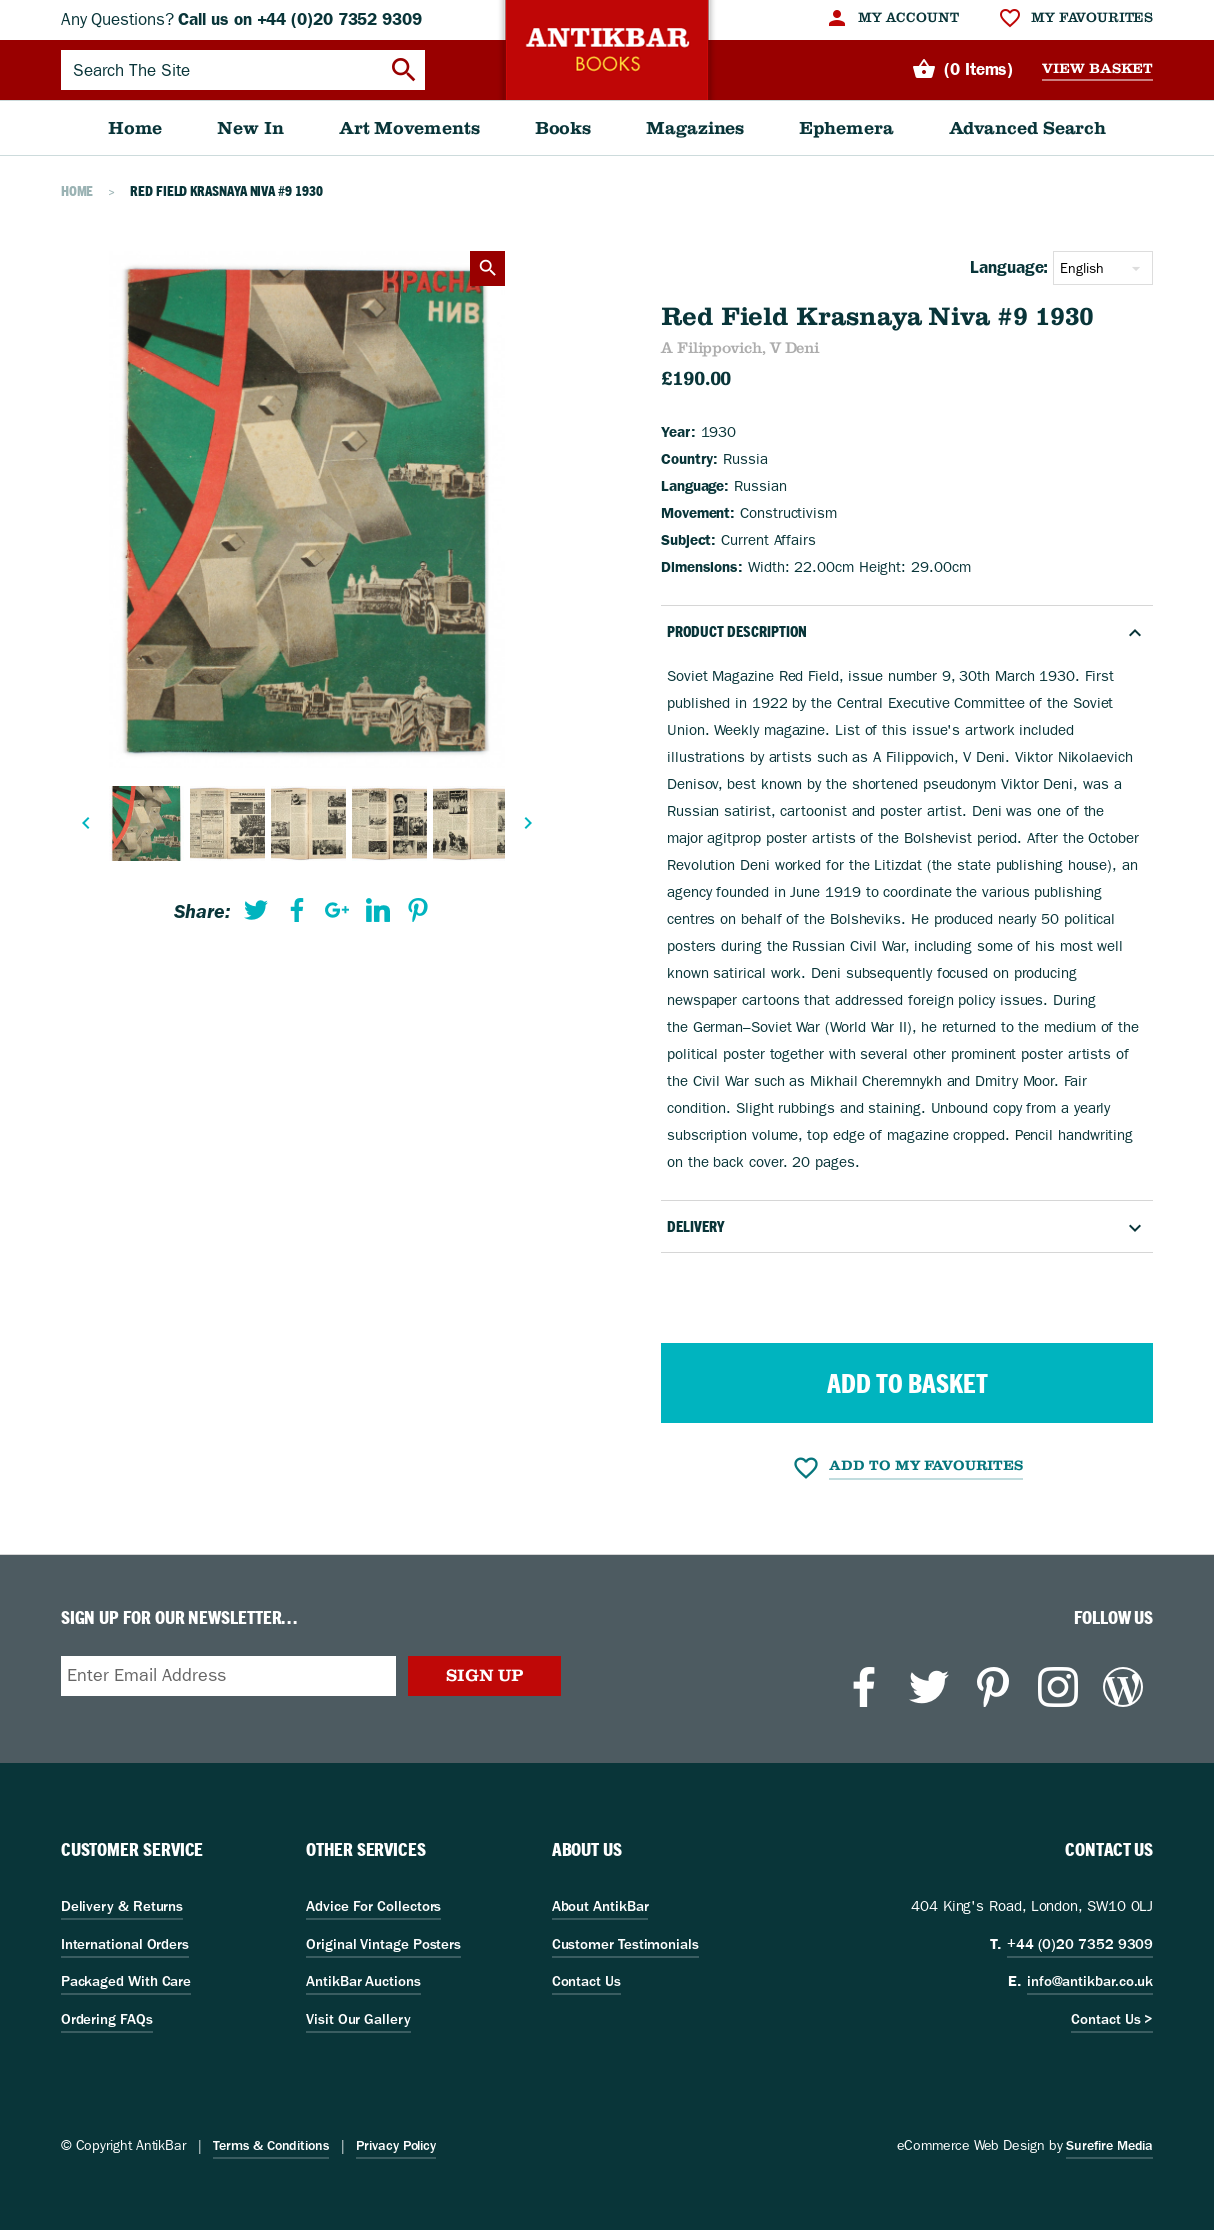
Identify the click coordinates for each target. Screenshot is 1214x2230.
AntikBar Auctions (363, 1981)
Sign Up (484, 1675)
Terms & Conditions (270, 2145)
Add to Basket (907, 1383)
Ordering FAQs (107, 2019)
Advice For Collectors (373, 1906)
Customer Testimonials (625, 1944)
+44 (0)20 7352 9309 (1080, 1944)
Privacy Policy (396, 2145)
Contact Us (586, 1981)
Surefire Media (1109, 2145)
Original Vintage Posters (383, 1944)
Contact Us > (1112, 2019)
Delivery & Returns (122, 1906)
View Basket (1097, 68)
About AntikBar (600, 1906)
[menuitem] (891, 18)
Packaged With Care (126, 1981)
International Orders (125, 1944)
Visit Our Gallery (358, 2019)
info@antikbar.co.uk (1090, 1981)
